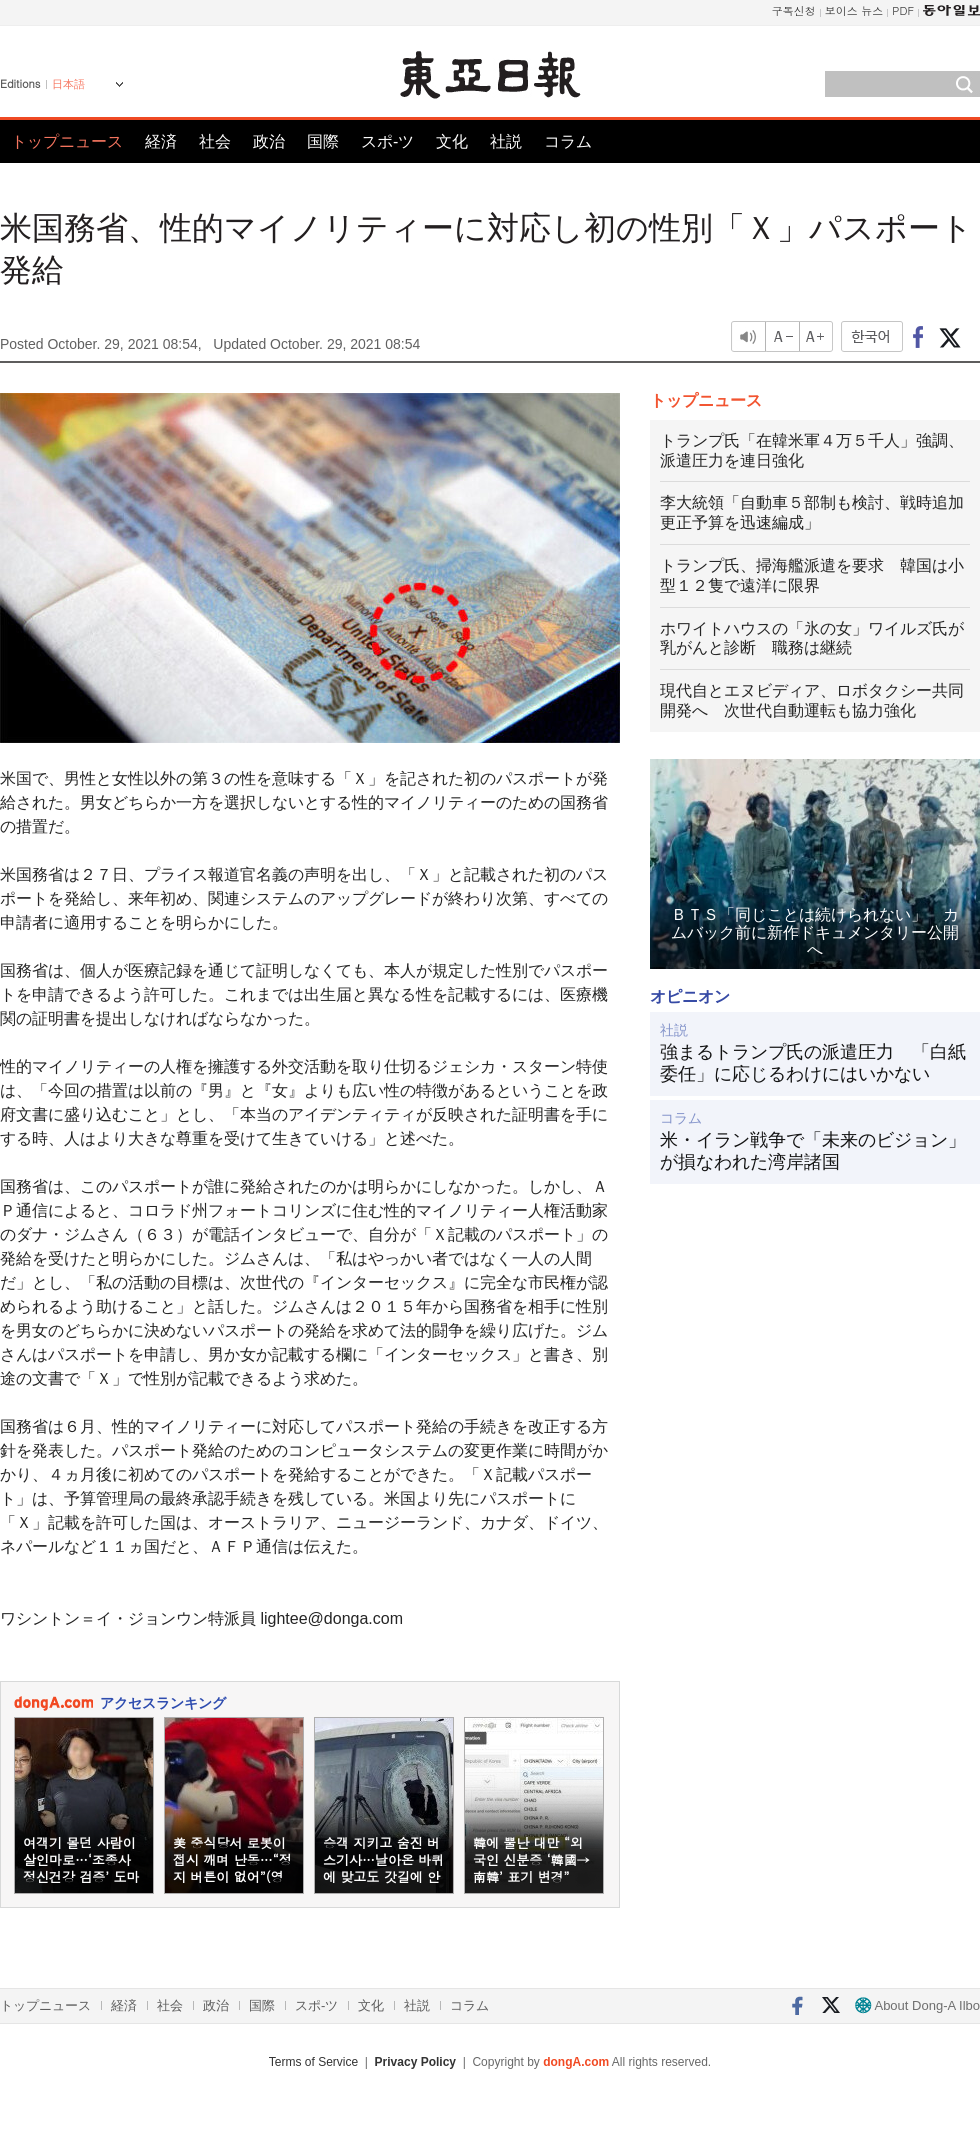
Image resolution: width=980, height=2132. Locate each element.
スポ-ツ (387, 141)
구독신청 (794, 10)
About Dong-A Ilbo (917, 2005)
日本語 (68, 84)
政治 (269, 141)
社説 (506, 141)
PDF (903, 10)
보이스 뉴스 (854, 10)
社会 (215, 141)
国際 (323, 141)
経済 (161, 141)
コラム (568, 141)
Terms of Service (313, 2062)
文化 (452, 141)
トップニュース (67, 141)
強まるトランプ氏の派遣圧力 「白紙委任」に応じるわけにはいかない (813, 1063)
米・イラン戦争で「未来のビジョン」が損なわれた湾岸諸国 (813, 1151)
